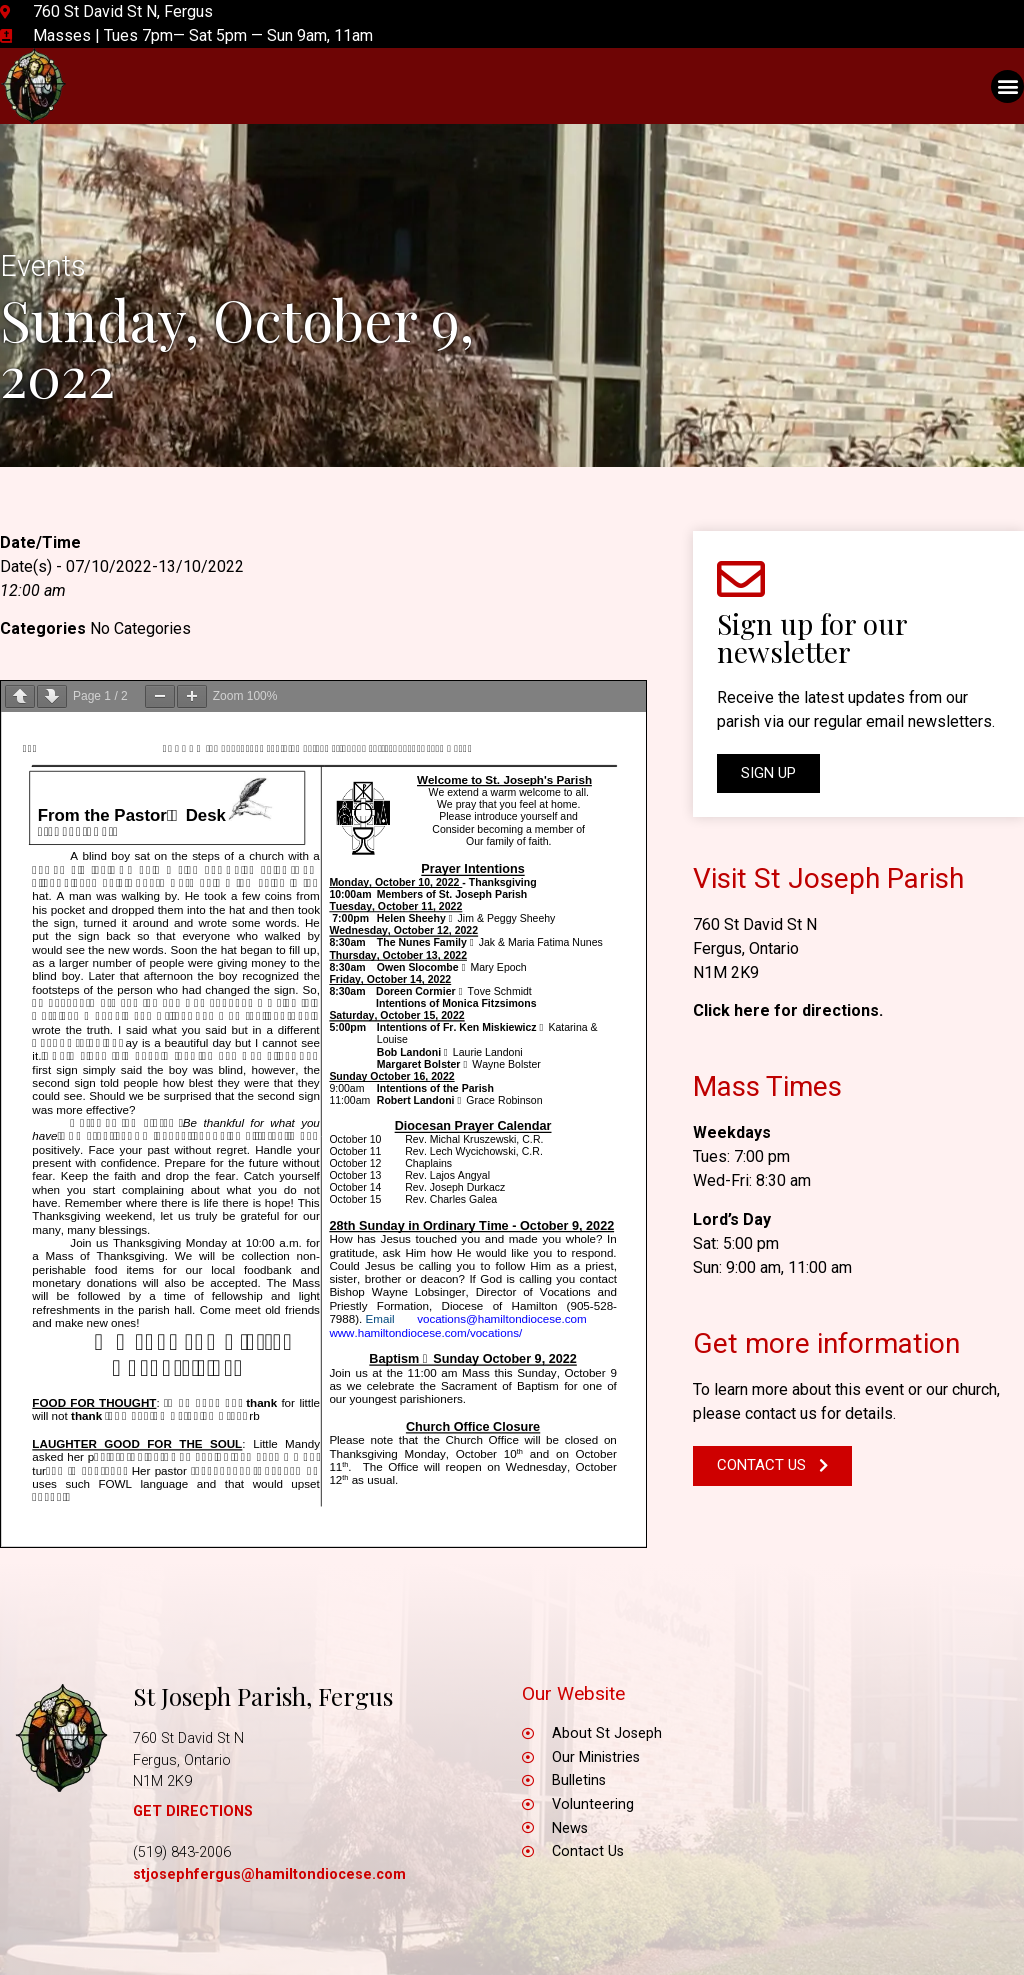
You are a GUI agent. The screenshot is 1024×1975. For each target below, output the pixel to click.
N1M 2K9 (726, 972)
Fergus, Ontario (746, 948)
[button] (1007, 86)
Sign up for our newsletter (812, 637)
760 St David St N (755, 924)
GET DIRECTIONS (193, 1811)
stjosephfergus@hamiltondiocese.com (269, 1874)
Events (43, 266)
